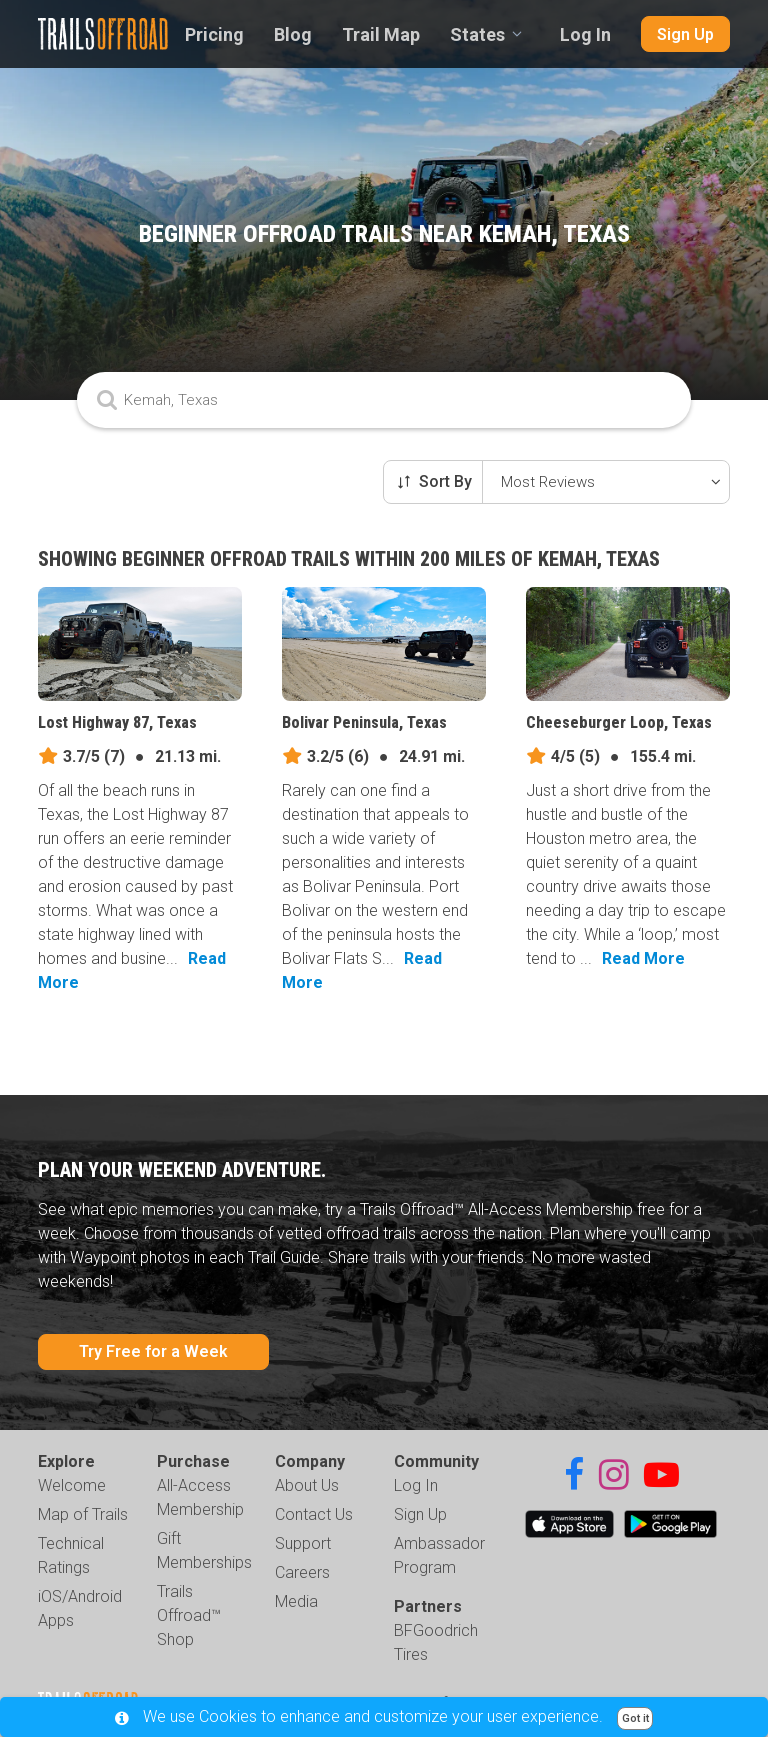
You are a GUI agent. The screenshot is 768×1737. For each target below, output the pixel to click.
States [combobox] (477, 34)
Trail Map (381, 34)
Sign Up (685, 34)
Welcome (72, 1485)
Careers (302, 1572)
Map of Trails (83, 1514)
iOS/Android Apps (80, 1608)
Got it (635, 1718)
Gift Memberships (204, 1550)
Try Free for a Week (153, 1351)
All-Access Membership (200, 1497)
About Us (307, 1485)
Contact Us (314, 1514)
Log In (585, 34)
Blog (293, 34)
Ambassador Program (439, 1555)
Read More (643, 958)
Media (296, 1601)
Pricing (214, 34)
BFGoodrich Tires (436, 1642)
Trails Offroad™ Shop (189, 1615)
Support (303, 1543)
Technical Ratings (71, 1555)
